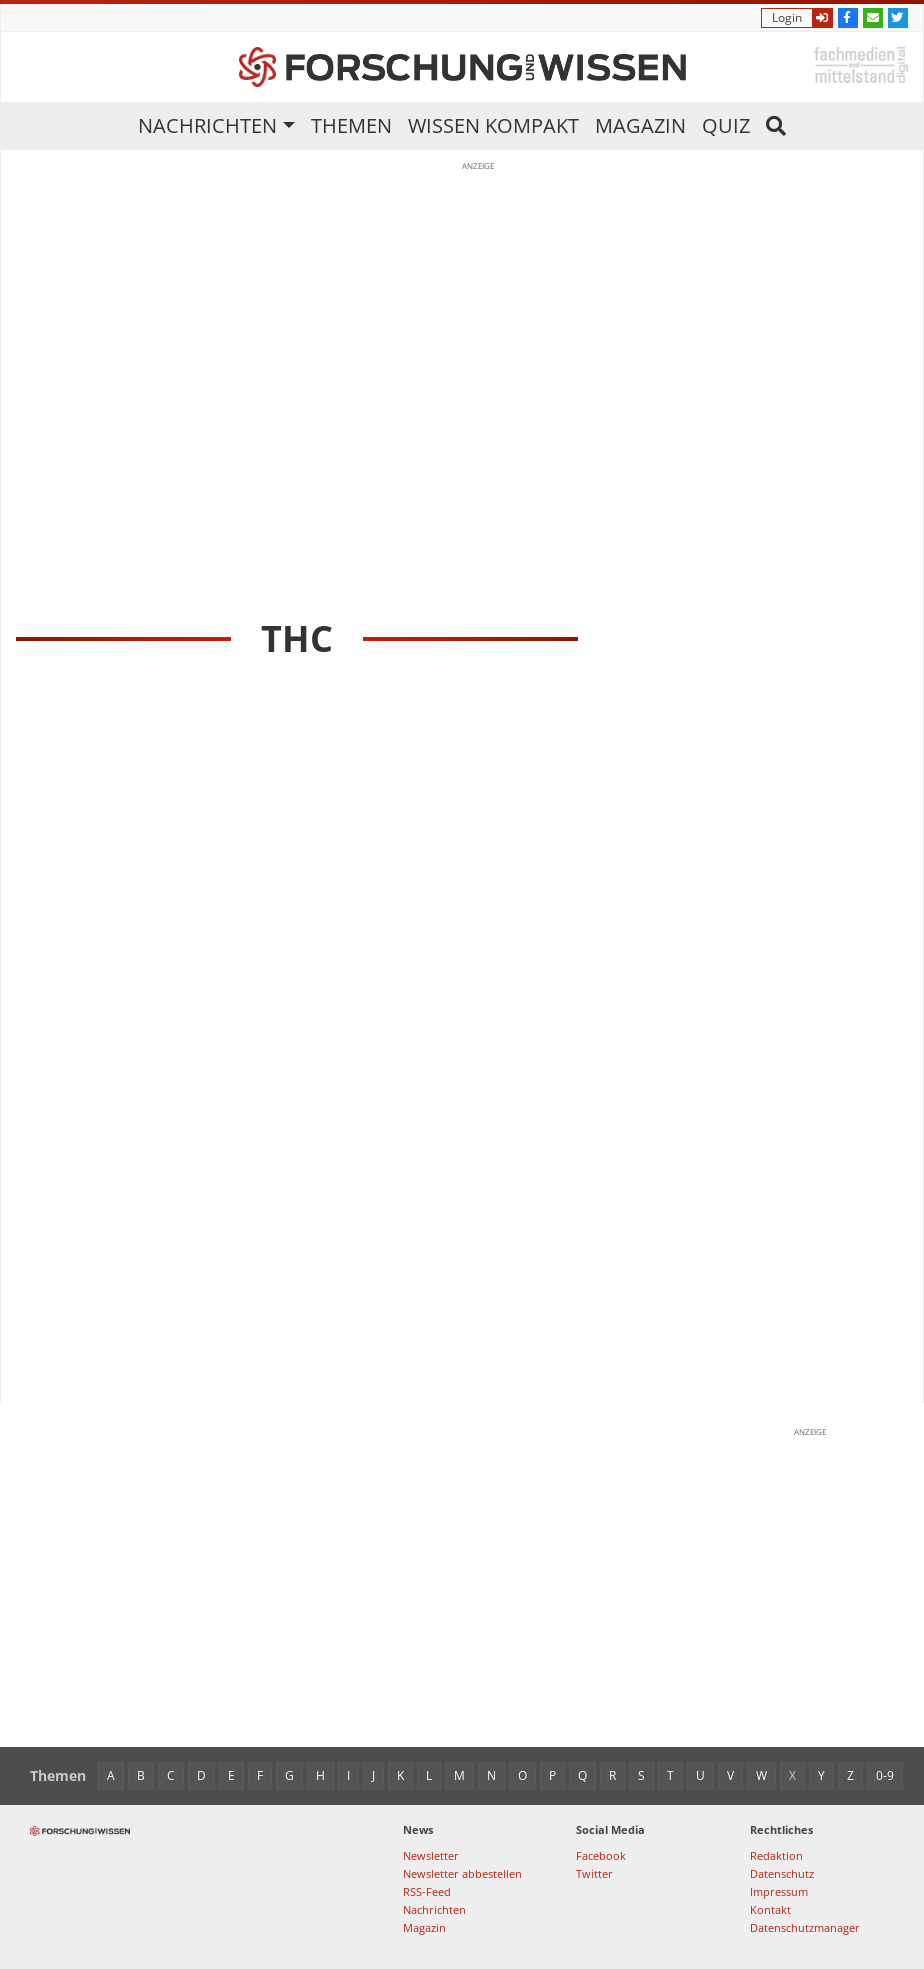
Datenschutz (782, 1873)
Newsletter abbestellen (462, 1873)
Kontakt (770, 1909)
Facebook (601, 1855)
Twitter (594, 1873)
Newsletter (431, 1855)
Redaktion (776, 1855)
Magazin (640, 125)
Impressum (779, 1891)
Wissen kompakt (493, 125)
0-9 (885, 1775)
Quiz (726, 125)
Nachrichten (207, 125)
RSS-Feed (427, 1891)
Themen (351, 125)
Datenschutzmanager (805, 1927)
